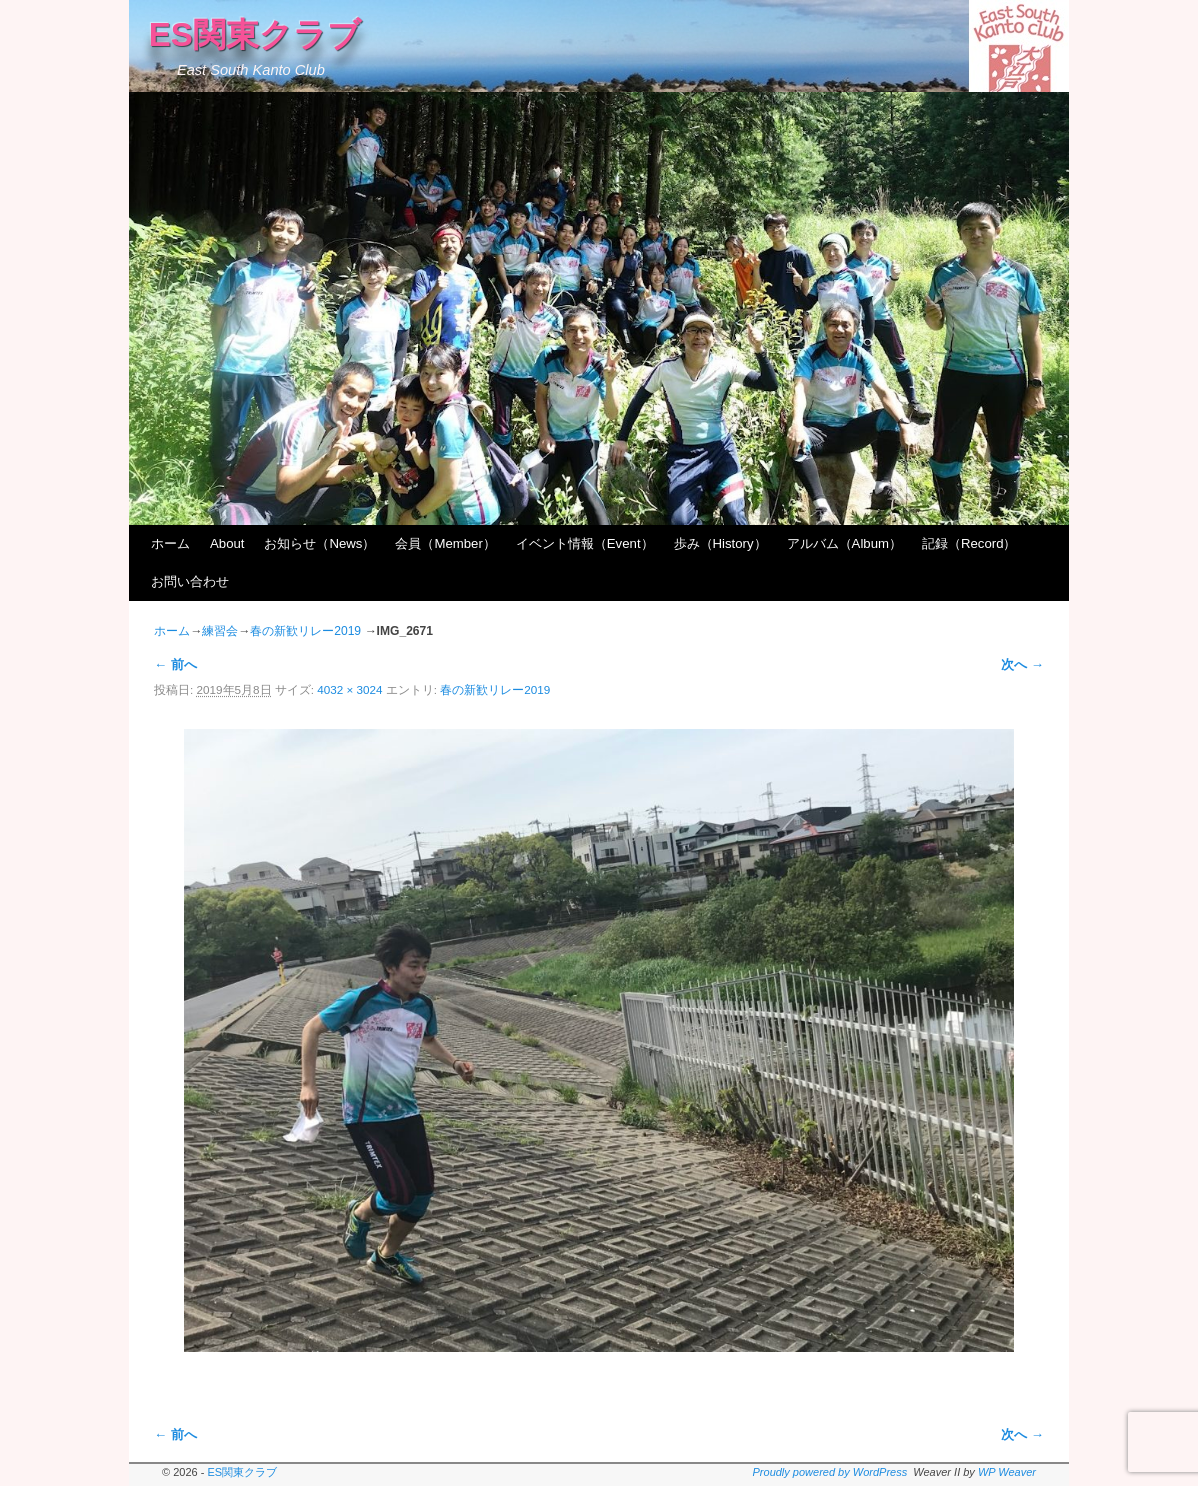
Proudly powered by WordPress (830, 1472)
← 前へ (175, 664)
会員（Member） (445, 543)
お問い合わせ (190, 581)
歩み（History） (720, 543)
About (227, 543)
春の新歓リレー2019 (305, 631)
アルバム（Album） (844, 543)
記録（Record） (969, 543)
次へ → (1022, 664)
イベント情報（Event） (585, 543)
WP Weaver (1007, 1472)
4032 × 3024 (349, 689)
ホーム (170, 543)
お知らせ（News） (319, 543)
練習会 (220, 631)
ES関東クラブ (255, 34)
